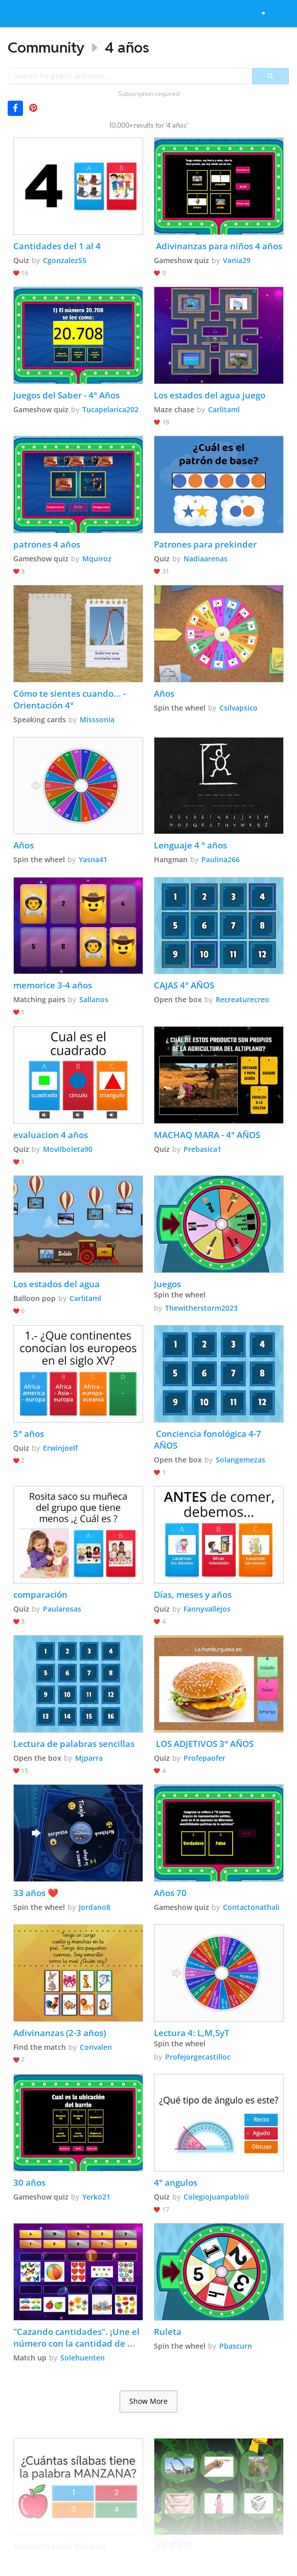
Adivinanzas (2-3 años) (59, 2033)
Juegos (167, 1284)
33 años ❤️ (35, 1893)
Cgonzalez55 (64, 260)
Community (46, 47)
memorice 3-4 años (52, 985)
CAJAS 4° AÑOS (184, 985)
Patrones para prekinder (205, 544)
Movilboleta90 (68, 1149)
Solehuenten (82, 2357)
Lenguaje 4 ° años (190, 845)
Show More (148, 2401)
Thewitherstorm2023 (201, 1308)
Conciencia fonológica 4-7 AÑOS (208, 1439)
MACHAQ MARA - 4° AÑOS (207, 1135)
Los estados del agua (56, 1284)
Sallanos (93, 999)
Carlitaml (224, 409)
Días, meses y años (193, 1594)
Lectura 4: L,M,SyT (193, 2033)
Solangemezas (240, 1459)
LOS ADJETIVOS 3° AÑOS (204, 1744)
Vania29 (236, 260)
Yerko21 (96, 2197)
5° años (28, 1433)
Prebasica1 (202, 1149)
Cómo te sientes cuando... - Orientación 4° (70, 699)
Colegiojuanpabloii (216, 2197)
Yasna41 (93, 859)
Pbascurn (235, 2346)
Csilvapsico (238, 708)
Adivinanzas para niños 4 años (218, 246)
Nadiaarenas (205, 558)
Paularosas (62, 1609)
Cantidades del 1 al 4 (57, 246)
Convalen (96, 2047)
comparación (40, 1594)
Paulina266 (220, 859)
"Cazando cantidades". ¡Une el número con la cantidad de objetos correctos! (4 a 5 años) (77, 2337)
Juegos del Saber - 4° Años (66, 395)
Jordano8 (94, 1907)
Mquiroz (96, 558)
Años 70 (170, 1893)
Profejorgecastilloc (198, 2057)
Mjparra (89, 1758)
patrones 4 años (46, 544)
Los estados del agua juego (209, 395)
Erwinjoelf (60, 1448)
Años (164, 693)
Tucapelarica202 (110, 409)
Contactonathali (251, 1907)
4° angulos (175, 2182)
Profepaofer (204, 1758)
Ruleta (167, 2331)
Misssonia (97, 719)
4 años (127, 47)
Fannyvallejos (207, 1609)
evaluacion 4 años (50, 1135)
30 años (29, 2182)
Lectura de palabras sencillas (73, 1744)
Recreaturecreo (242, 999)
